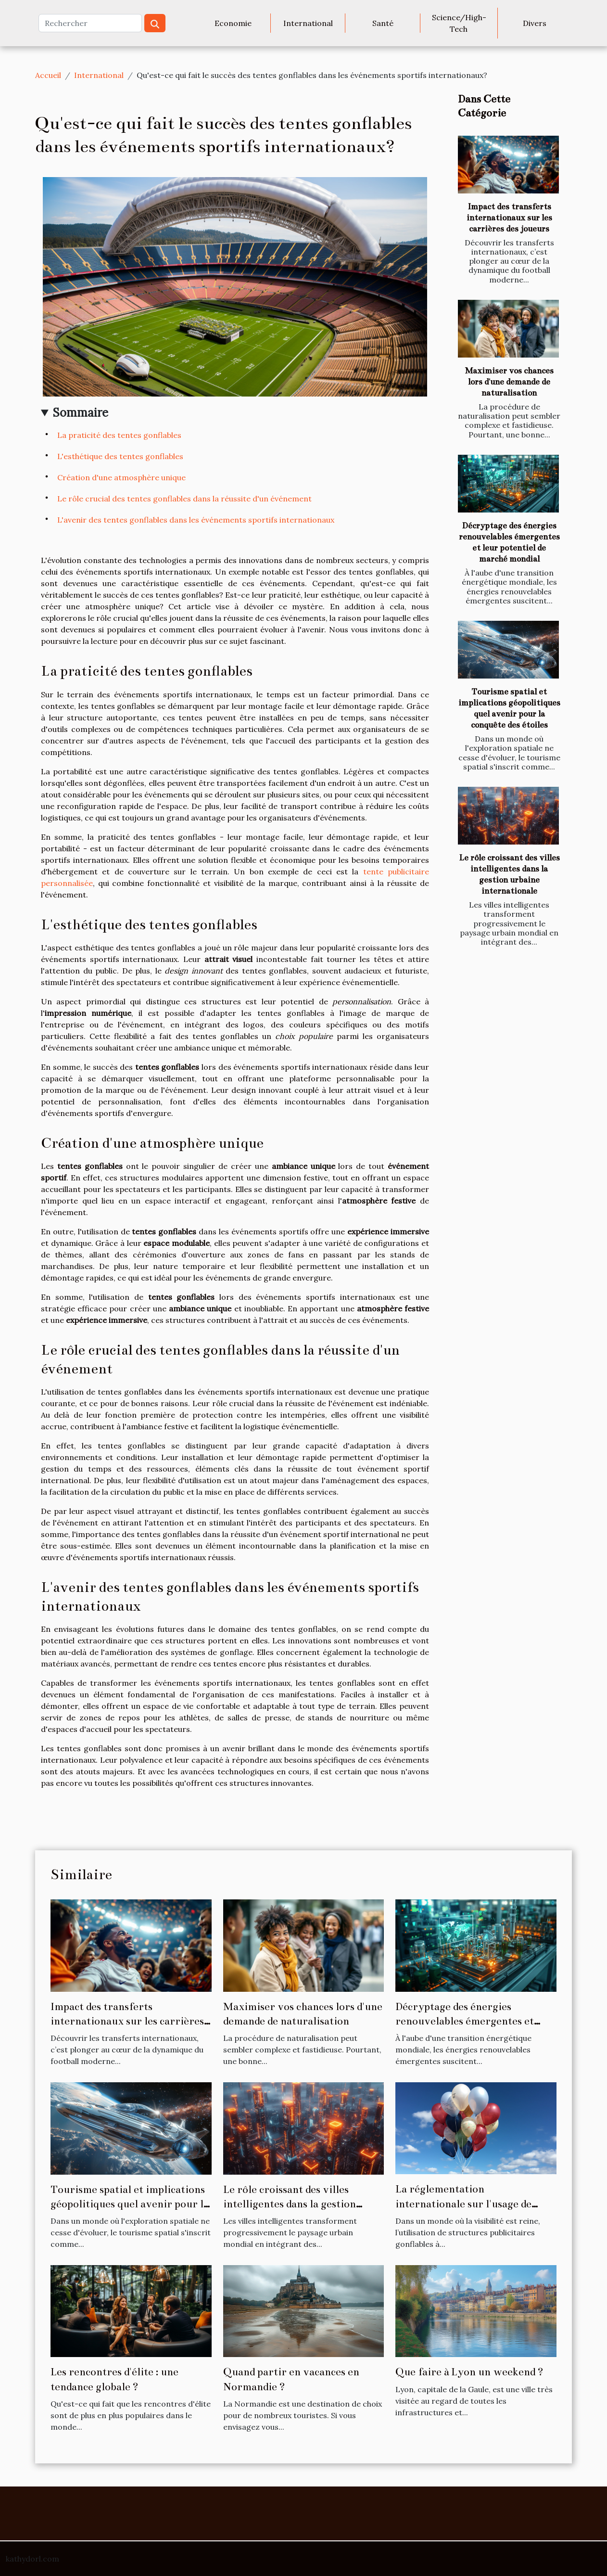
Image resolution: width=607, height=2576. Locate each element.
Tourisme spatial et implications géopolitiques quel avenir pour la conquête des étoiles (130, 2204)
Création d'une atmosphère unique (121, 477)
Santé (382, 23)
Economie (233, 23)
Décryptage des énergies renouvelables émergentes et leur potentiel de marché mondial (474, 2021)
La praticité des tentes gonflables (119, 435)
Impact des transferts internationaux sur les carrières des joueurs (509, 218)
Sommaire (80, 412)
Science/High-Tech (459, 23)
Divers (534, 23)
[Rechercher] (90, 23)
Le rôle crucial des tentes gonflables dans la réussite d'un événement (184, 498)
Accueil (48, 75)
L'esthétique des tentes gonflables (120, 456)
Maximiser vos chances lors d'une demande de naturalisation (509, 382)
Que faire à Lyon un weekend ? (469, 2371)
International (308, 23)
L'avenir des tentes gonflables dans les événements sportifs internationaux (195, 520)
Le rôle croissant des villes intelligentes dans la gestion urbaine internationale (289, 2204)
